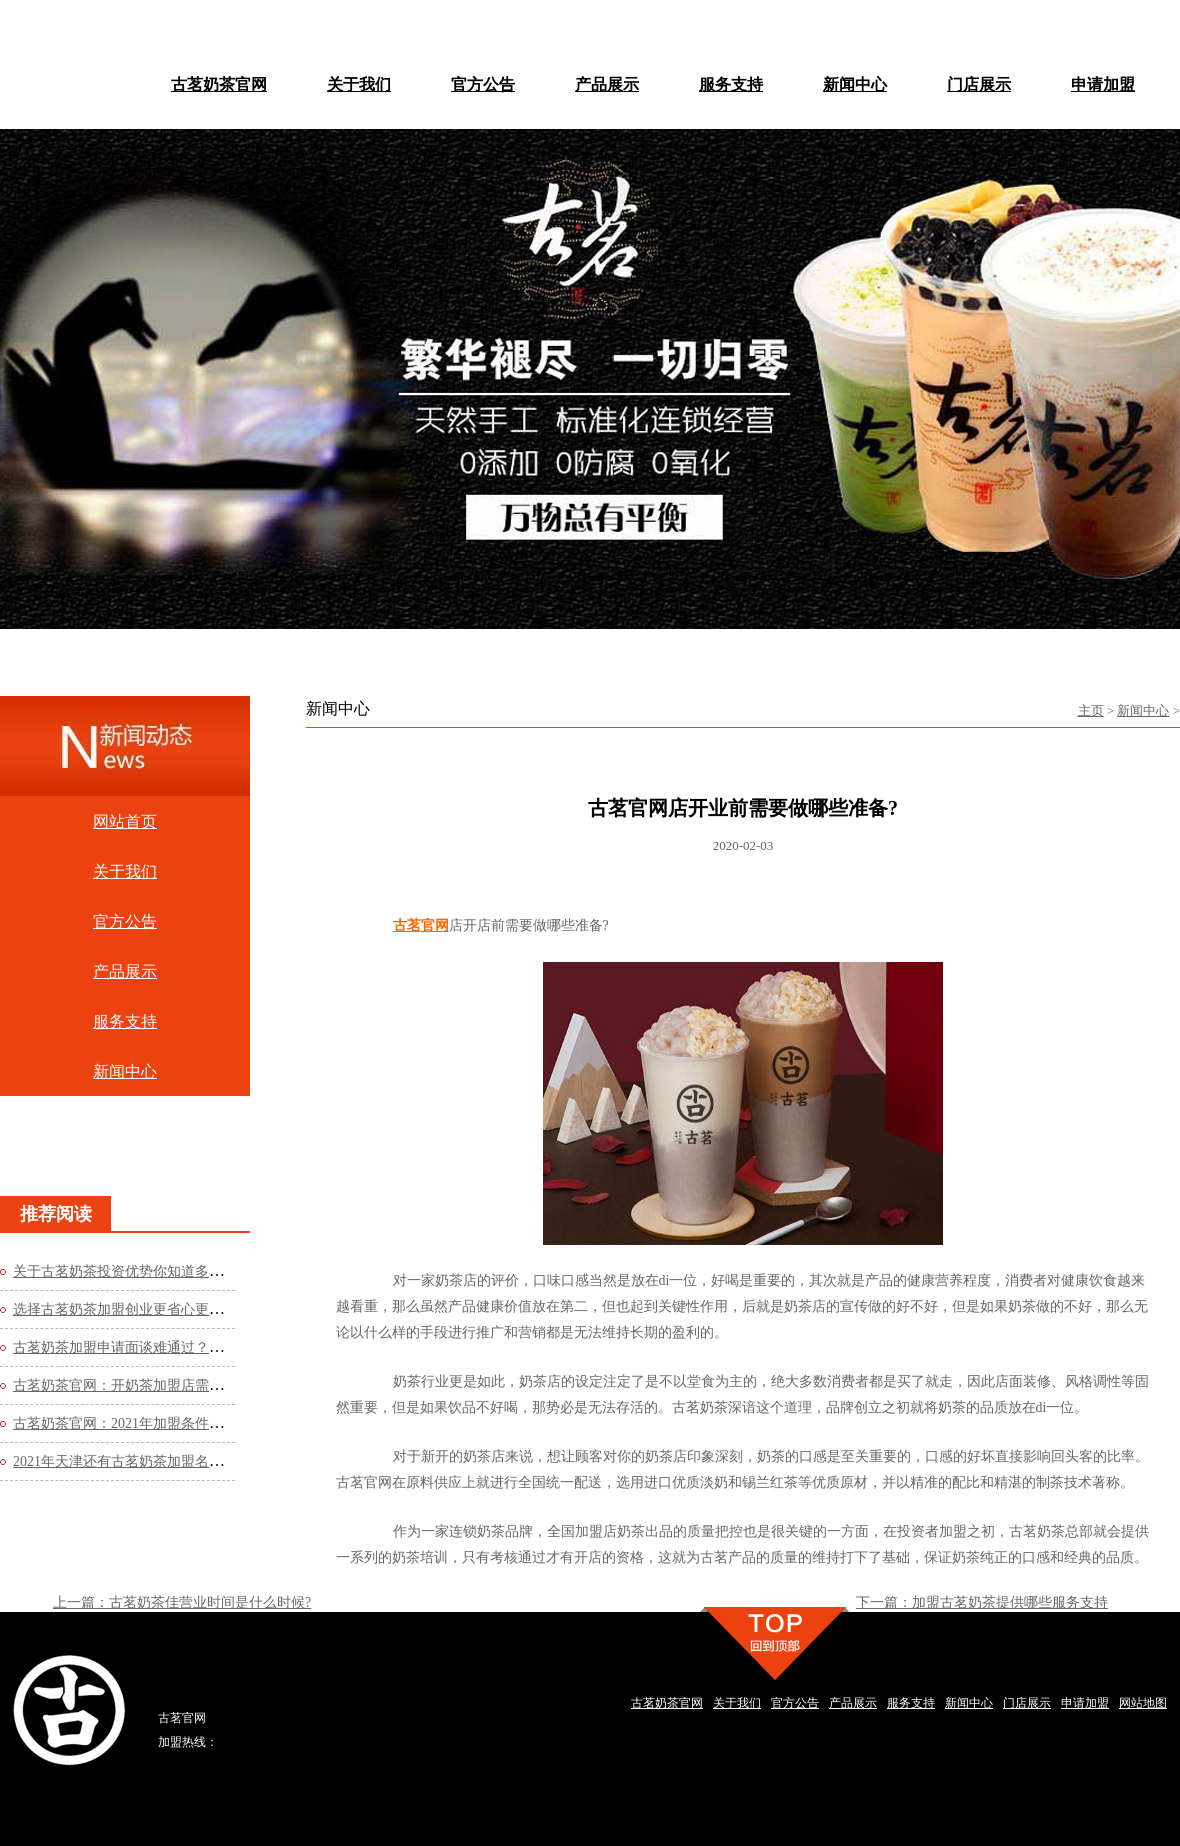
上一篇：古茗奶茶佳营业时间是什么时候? (182, 1602)
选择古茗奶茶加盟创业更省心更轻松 (125, 1309)
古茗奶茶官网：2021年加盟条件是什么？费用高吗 (167, 1423)
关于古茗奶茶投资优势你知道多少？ (125, 1271)
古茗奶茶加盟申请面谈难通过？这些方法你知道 (160, 1347)
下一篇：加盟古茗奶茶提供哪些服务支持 (982, 1602)
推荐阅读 (56, 1214)
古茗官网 (421, 925)
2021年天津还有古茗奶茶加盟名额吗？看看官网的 (167, 1461)
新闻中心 (1143, 710)
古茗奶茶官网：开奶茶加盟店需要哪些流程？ (153, 1385)
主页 (1091, 710)
